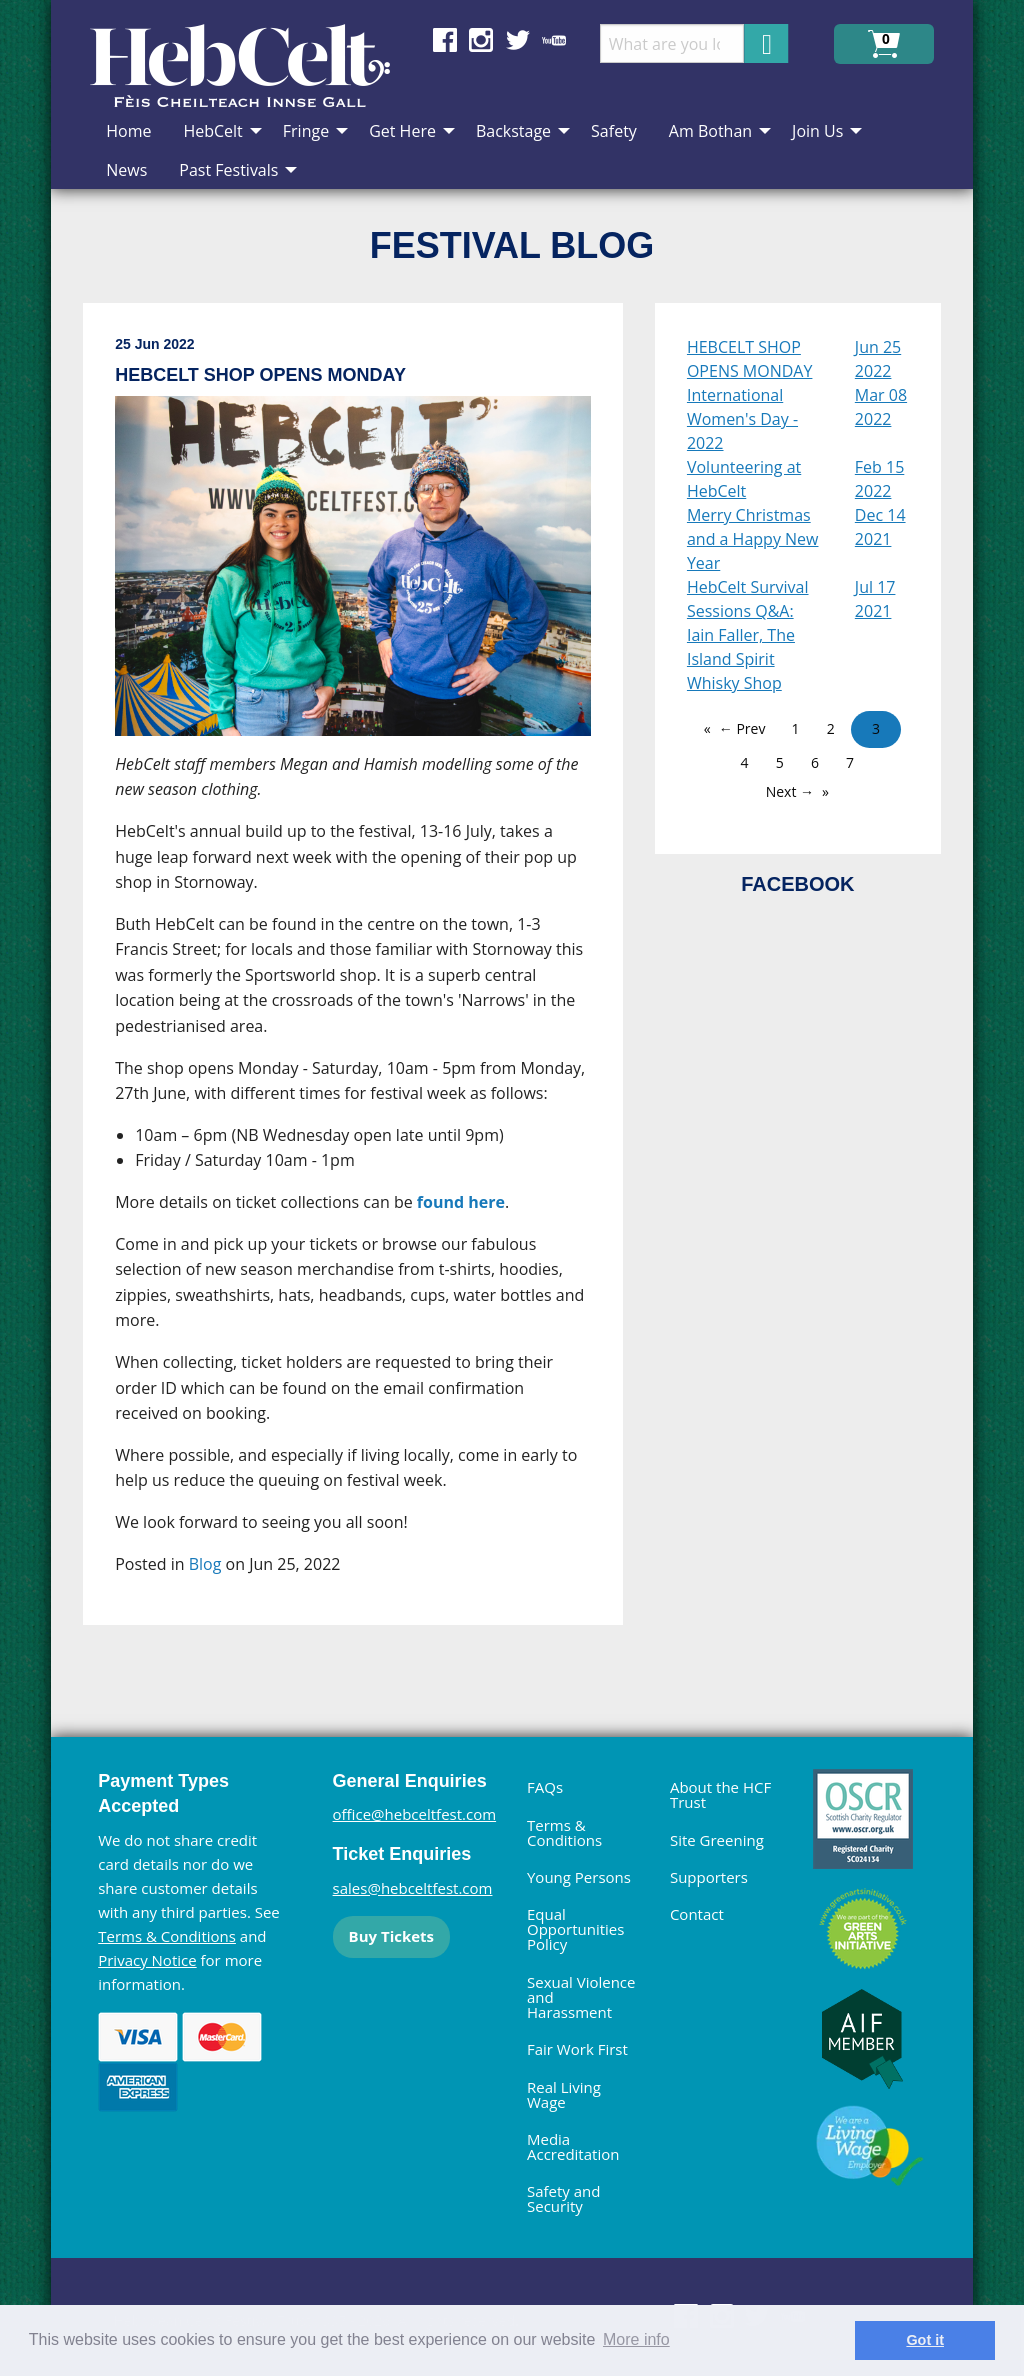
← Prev (742, 728)
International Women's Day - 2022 (742, 419)
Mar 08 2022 (881, 407)
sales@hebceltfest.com (413, 1888)
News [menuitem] (126, 170)
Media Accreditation (573, 2146)
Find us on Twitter (518, 40)
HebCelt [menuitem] (212, 131)
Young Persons (579, 1877)
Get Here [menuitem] (402, 131)
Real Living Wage (564, 2094)
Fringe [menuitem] (306, 131)
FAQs (545, 1787)
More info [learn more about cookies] (636, 2339)
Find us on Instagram (481, 40)
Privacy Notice (147, 1960)
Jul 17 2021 (875, 599)
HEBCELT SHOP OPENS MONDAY (750, 359)
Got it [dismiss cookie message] (925, 2340)
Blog (205, 1564)
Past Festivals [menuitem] (228, 170)
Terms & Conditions (167, 1936)
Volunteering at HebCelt (744, 479)
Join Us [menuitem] (817, 131)
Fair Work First (577, 2049)
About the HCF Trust (720, 1794)
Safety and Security (564, 2198)
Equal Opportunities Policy (575, 1929)
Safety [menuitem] (614, 131)
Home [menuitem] (128, 131)
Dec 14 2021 (880, 527)
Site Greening (717, 1840)
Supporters (709, 1877)
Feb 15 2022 (879, 479)
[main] (369, 980)
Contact (697, 1914)
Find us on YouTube (554, 40)
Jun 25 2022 (878, 359)
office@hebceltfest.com (415, 1814)
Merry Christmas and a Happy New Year (753, 539)
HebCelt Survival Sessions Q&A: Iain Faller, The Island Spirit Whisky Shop (748, 635)
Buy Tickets (391, 1936)
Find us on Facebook (445, 40)
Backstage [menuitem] (513, 131)
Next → (790, 791)
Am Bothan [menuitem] (710, 131)
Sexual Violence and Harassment (581, 1997)
